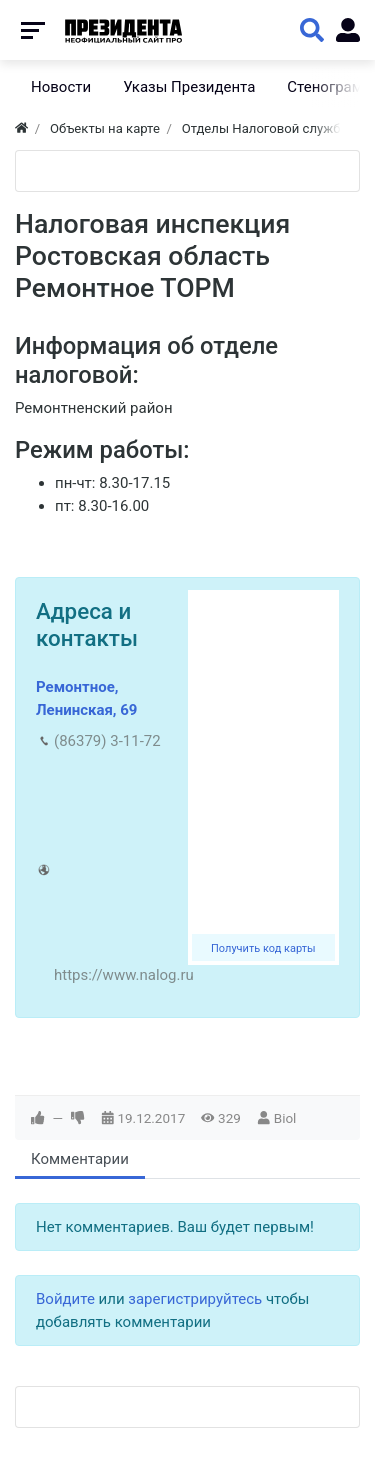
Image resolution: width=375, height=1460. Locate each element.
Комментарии (80, 1159)
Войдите (65, 1299)
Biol (285, 1118)
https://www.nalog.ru (124, 975)
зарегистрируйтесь (195, 1299)
